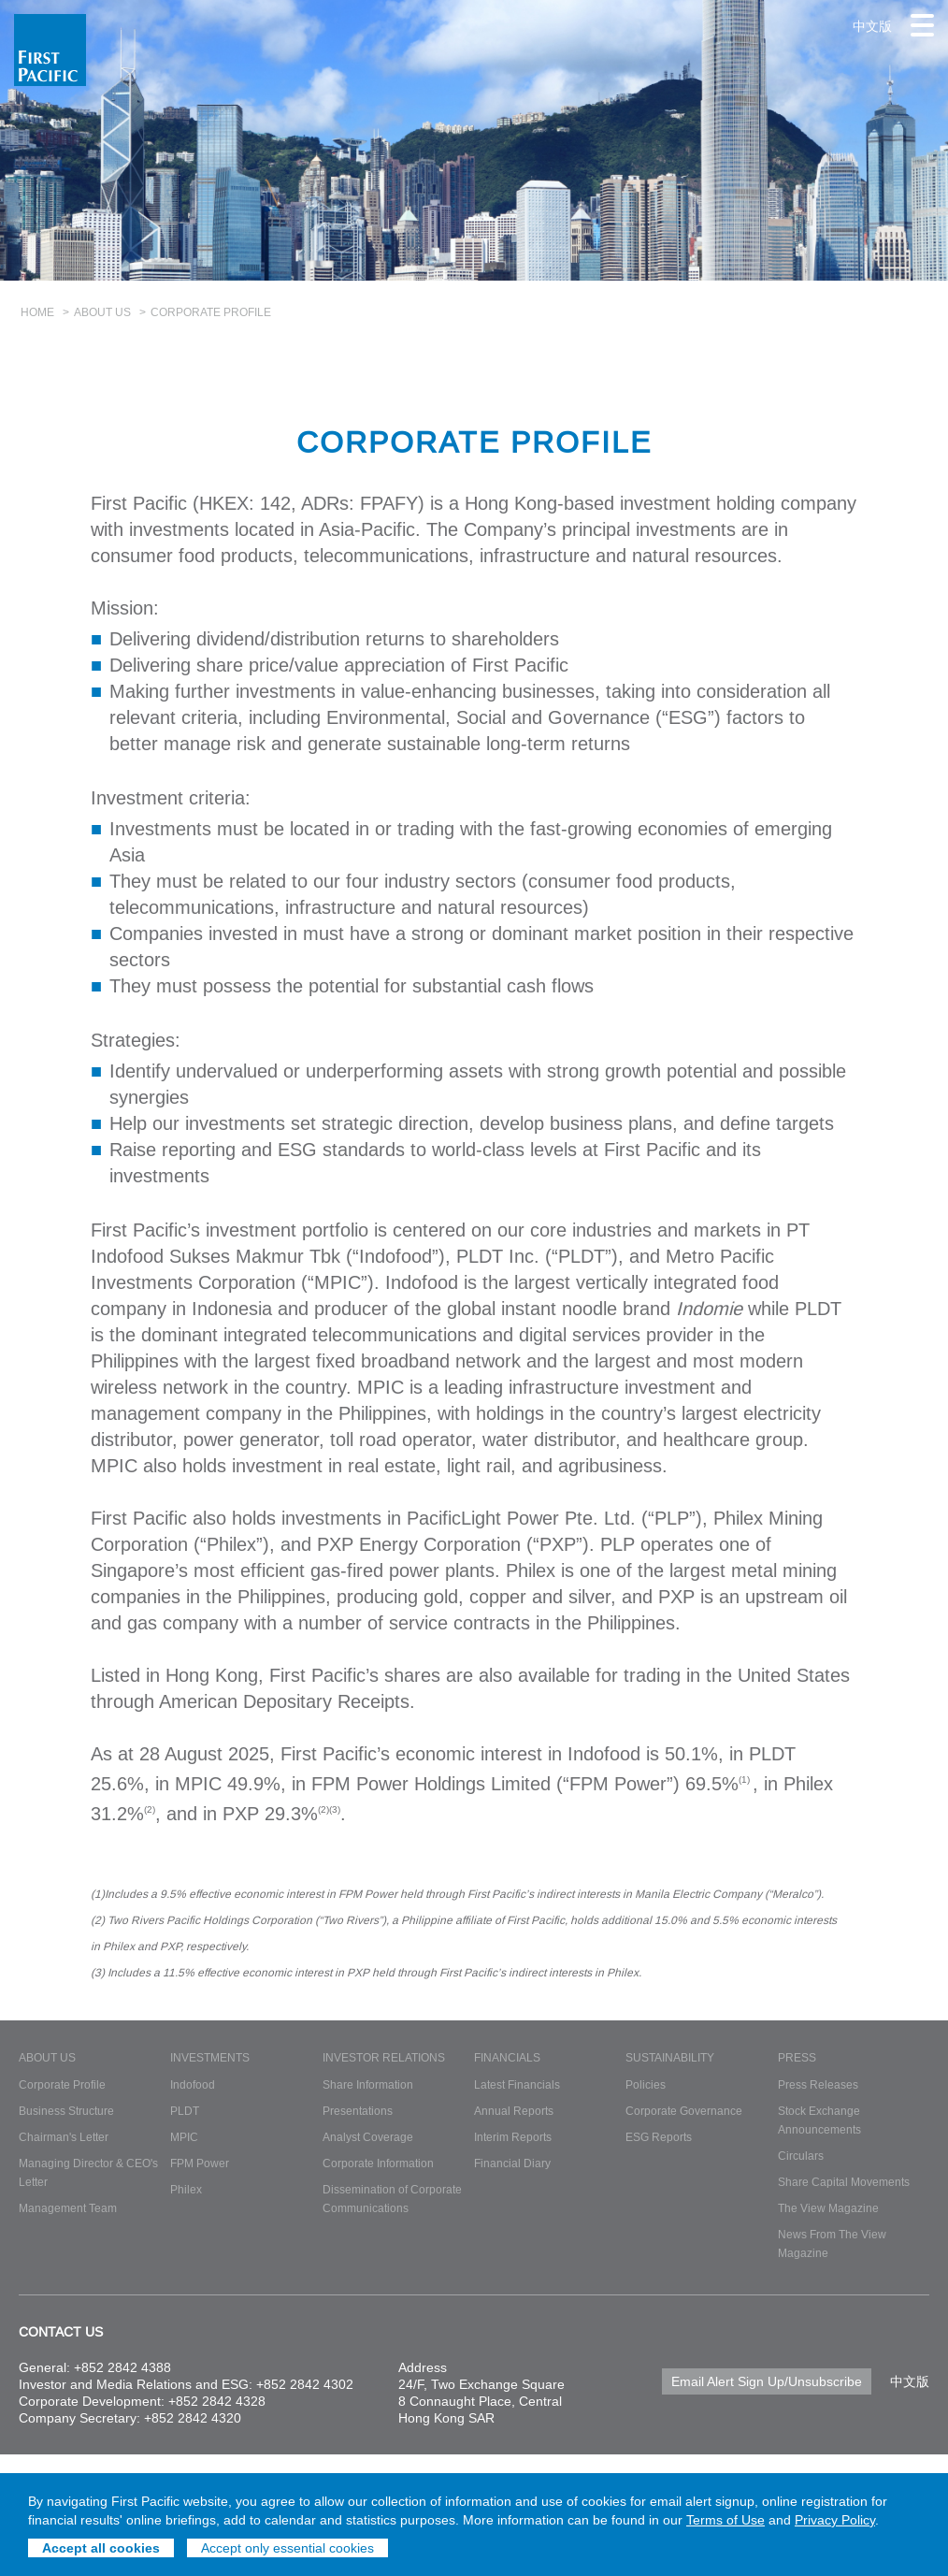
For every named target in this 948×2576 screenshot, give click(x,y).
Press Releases (818, 2084)
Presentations (358, 2111)
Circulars (801, 2156)
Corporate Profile (62, 2084)
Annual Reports (513, 2111)
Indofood (192, 2084)
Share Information (368, 2084)
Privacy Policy (835, 2519)
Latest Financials (517, 2084)
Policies (645, 2084)
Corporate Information (378, 2163)
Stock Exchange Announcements (819, 2120)
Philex (186, 2189)
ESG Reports (658, 2137)
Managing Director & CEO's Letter (88, 2172)
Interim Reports (513, 2137)
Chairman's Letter (63, 2137)
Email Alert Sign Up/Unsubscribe (766, 2381)
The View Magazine (828, 2208)
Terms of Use (725, 2519)
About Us (102, 312)
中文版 (872, 26)
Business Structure (66, 2111)
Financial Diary (512, 2163)
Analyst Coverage (368, 2137)
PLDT (184, 2111)
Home (37, 312)
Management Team (68, 2208)
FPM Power (199, 2163)
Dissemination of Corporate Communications (392, 2198)
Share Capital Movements (844, 2182)
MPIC (184, 2137)
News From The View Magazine (832, 2243)
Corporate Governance (683, 2111)
